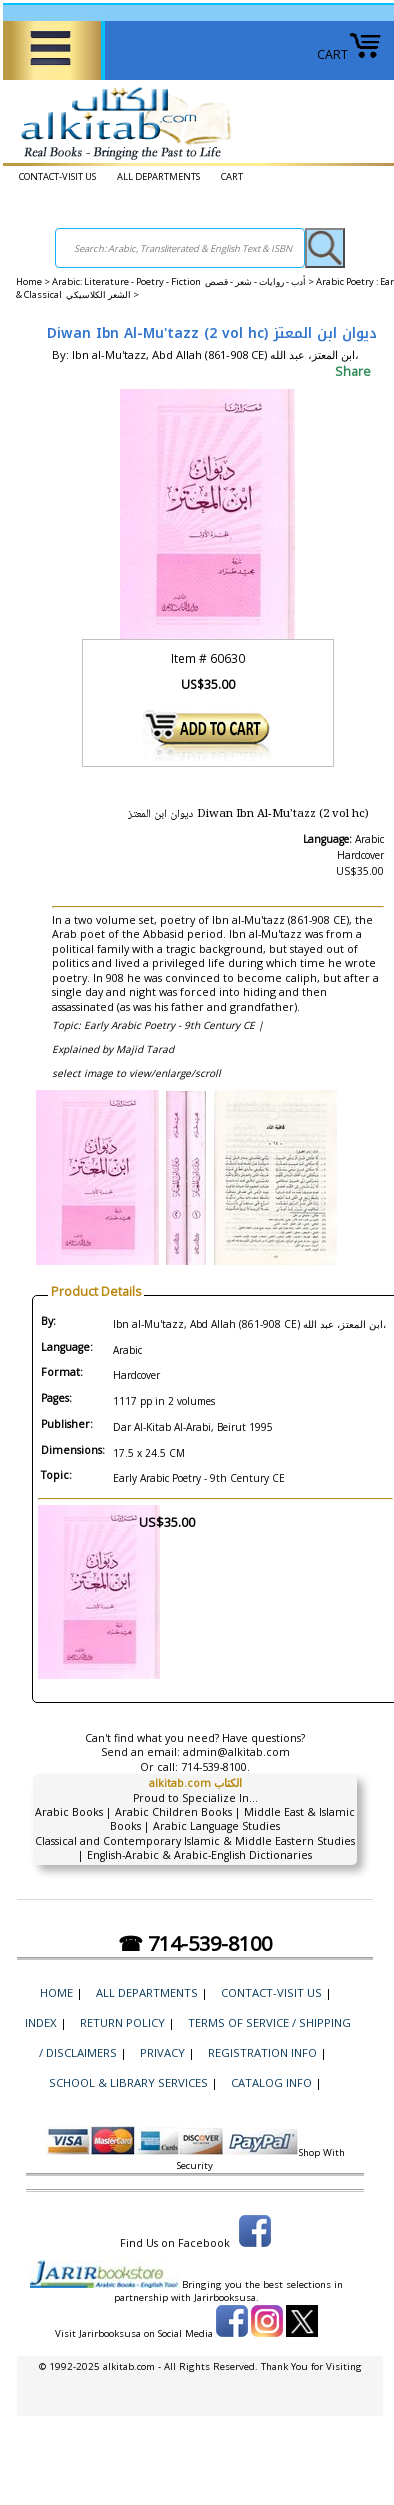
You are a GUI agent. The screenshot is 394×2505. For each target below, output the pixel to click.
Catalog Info (271, 2082)
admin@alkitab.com (236, 1752)
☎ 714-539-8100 (195, 1943)
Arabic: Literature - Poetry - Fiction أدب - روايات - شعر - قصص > (184, 281)
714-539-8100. (215, 1767)
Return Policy (122, 2022)
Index (41, 2022)
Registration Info (262, 2052)
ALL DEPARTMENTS (158, 176)
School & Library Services (128, 2082)
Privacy (162, 2052)
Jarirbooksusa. (226, 2297)
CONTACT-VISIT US (57, 176)
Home (29, 281)
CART (349, 54)
